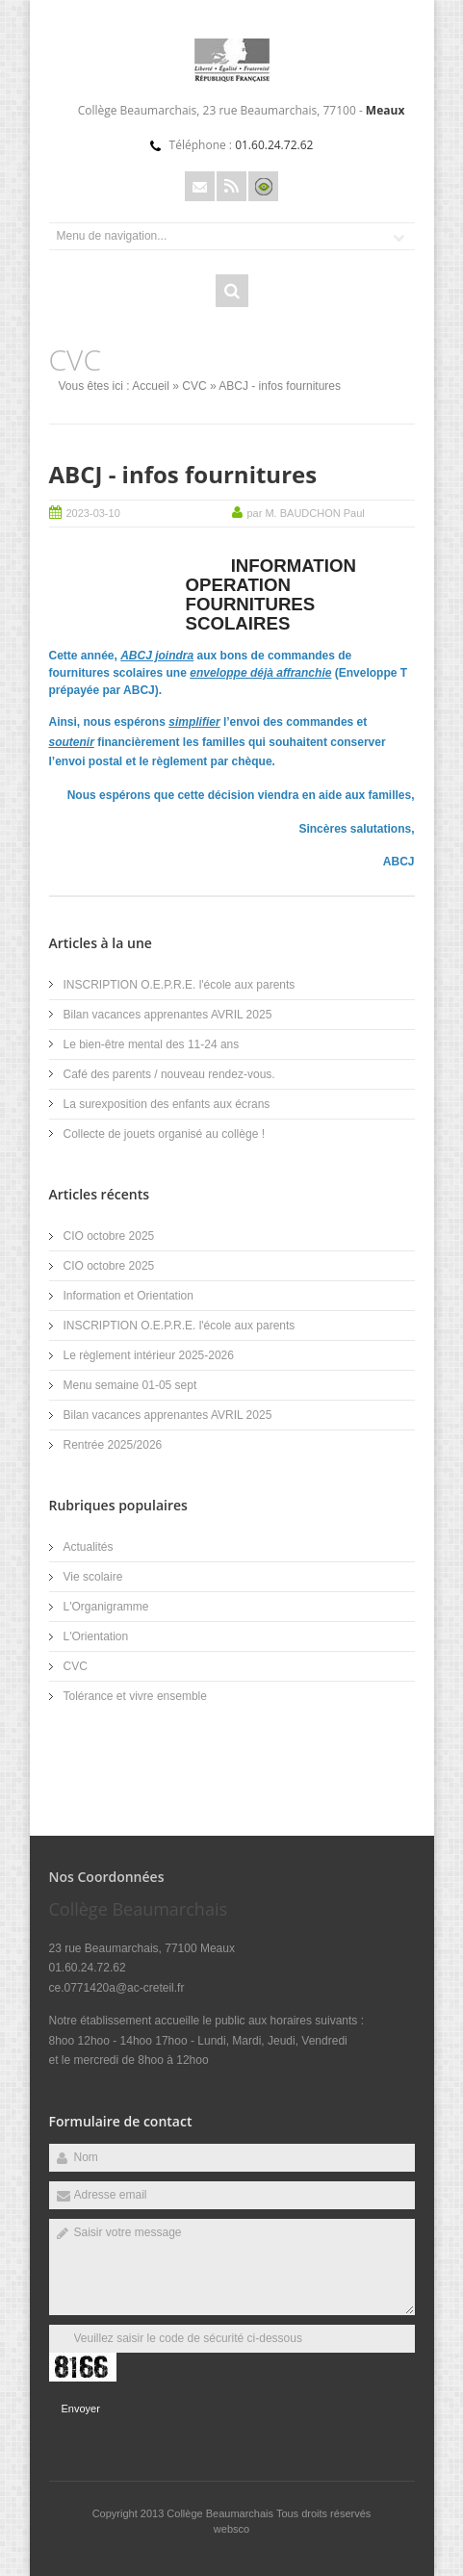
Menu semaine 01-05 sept (130, 1385)
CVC (194, 386)
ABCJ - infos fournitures (183, 474)
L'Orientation (96, 1636)
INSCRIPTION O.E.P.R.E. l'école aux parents (180, 985)
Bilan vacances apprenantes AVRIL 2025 (168, 1014)
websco (231, 2529)
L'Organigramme (106, 1606)
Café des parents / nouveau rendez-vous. (169, 1074)
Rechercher (232, 290)
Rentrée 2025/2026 (113, 1445)
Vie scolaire (93, 1577)
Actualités (89, 1547)
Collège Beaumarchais (221, 2513)
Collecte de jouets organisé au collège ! (164, 1134)
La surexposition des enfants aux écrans (167, 1104)
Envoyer (81, 2408)
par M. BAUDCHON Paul (306, 513)
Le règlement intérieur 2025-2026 (149, 1355)
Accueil (150, 386)
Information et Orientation (128, 1295)
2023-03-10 (93, 513)
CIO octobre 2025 (109, 1236)
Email (200, 186)
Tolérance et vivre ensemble (135, 1696)
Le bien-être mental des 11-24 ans (152, 1044)
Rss (231, 186)
